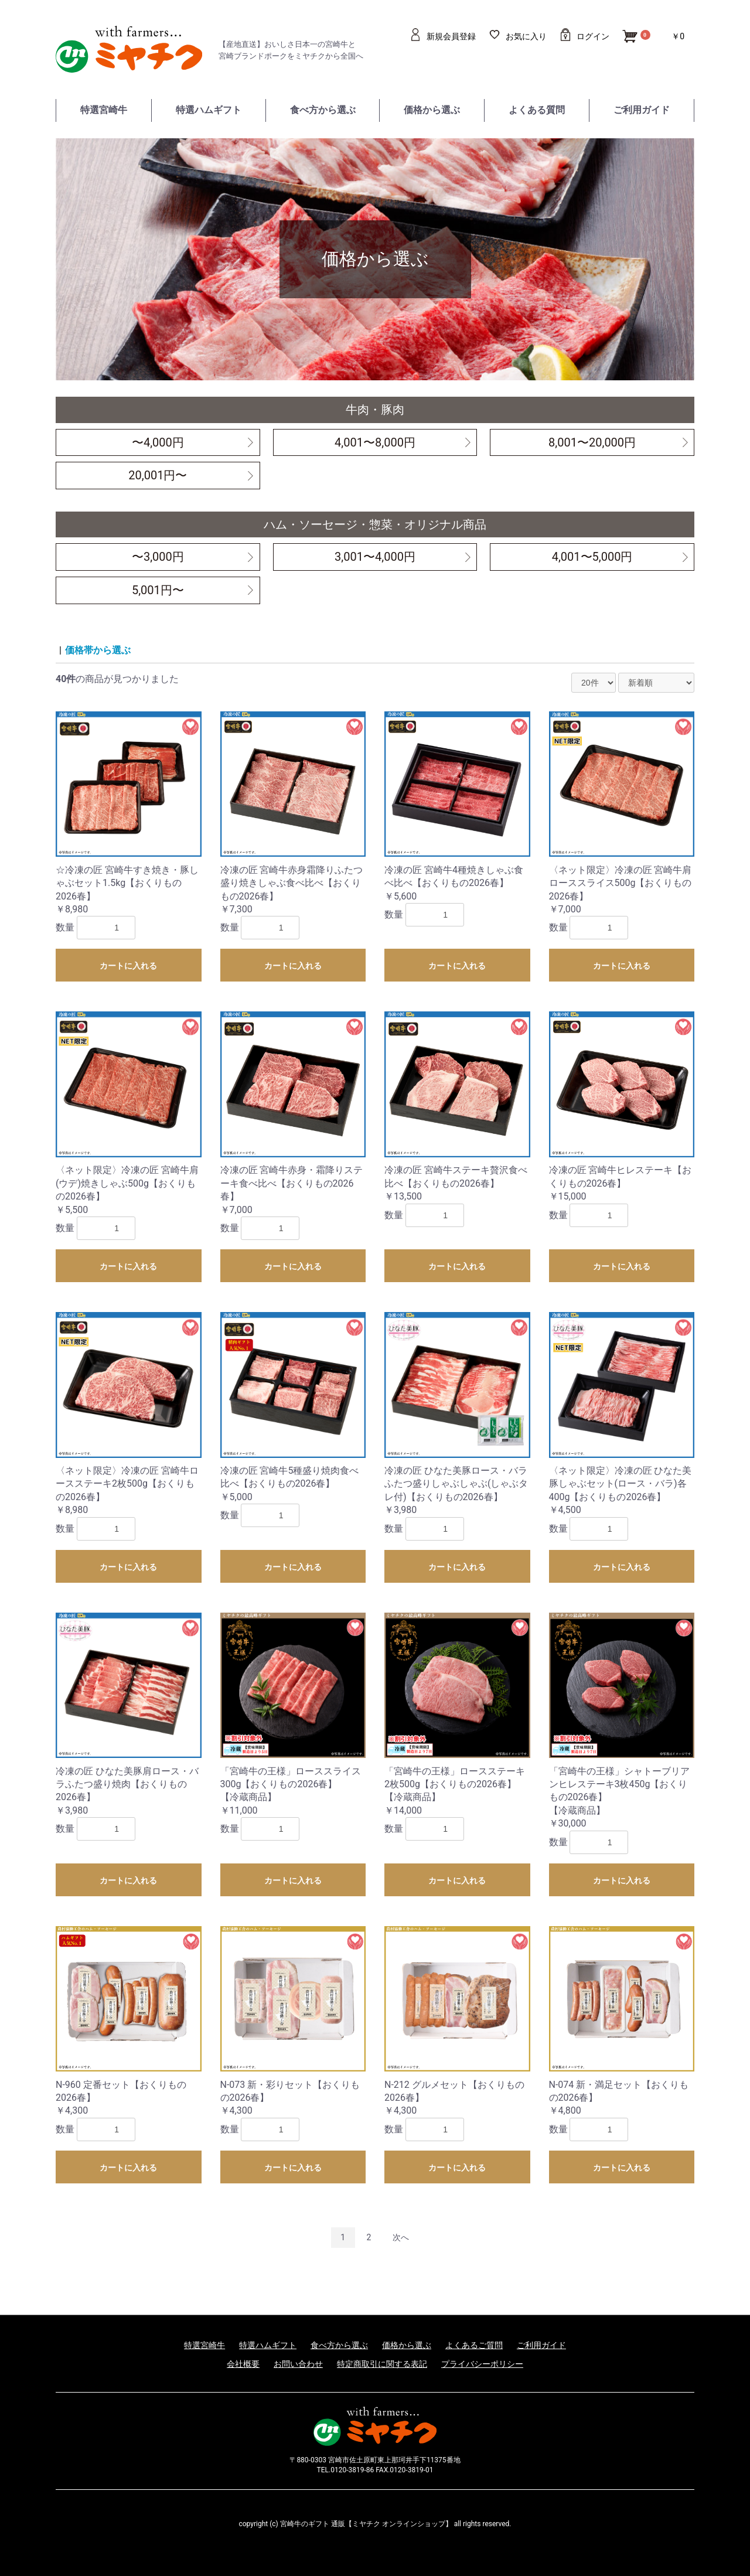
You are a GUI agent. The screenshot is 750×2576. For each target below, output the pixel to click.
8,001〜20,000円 (592, 442)
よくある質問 (537, 110)
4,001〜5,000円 (592, 557)
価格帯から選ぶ (98, 650)
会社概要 (243, 2364)
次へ (401, 2237)
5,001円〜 (158, 590)
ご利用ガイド (641, 110)
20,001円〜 (157, 475)
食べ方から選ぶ (323, 110)
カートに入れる (128, 965)
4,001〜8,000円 (375, 442)
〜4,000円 (158, 442)
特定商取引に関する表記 (382, 2364)
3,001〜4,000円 (375, 557)
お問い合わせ (298, 2364)
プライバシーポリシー (482, 2364)
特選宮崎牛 (103, 110)
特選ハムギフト (208, 110)
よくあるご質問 (474, 2345)
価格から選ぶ (432, 110)
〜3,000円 (158, 557)
